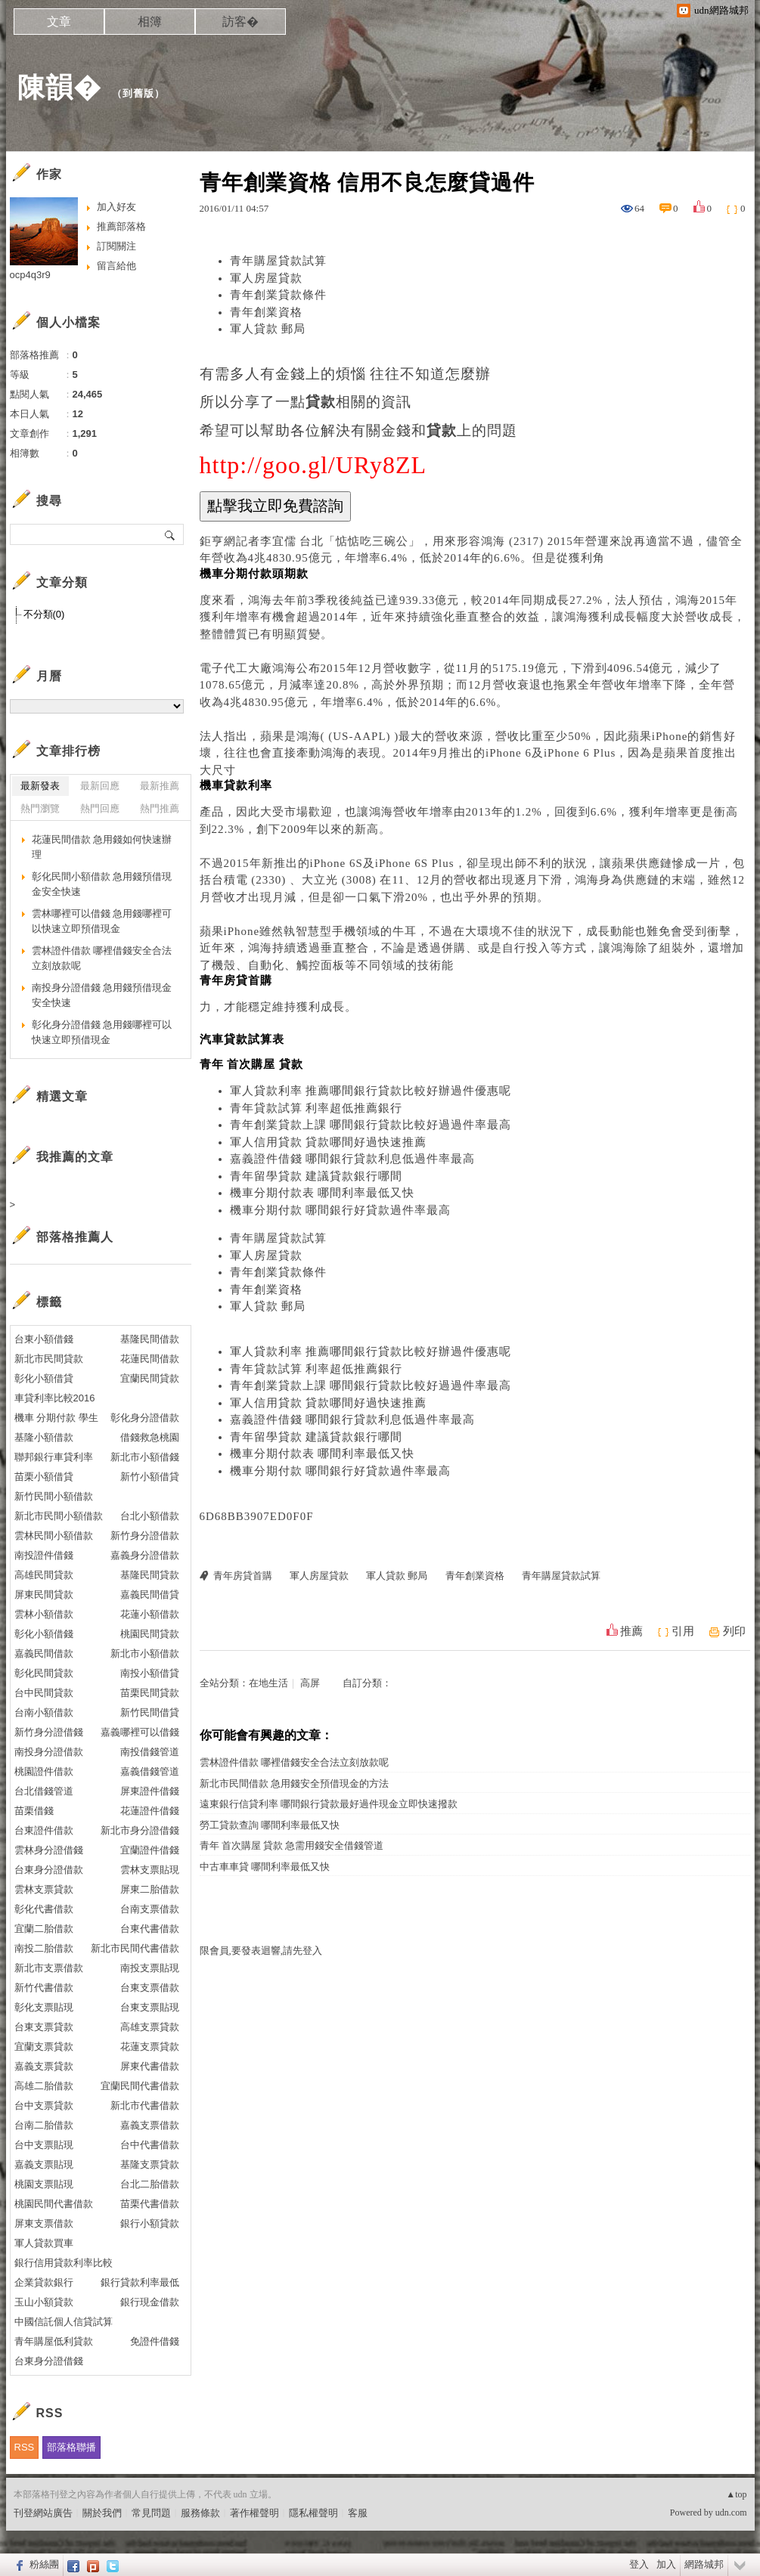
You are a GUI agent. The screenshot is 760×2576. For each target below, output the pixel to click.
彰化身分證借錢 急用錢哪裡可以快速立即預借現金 (102, 1032)
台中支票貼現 (43, 2144)
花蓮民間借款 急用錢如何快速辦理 (102, 847)
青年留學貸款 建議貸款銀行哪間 (316, 1176)
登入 (639, 2564)
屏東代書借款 (149, 2066)
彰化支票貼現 (43, 2007)
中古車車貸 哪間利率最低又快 (265, 1866)
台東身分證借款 (48, 1869)
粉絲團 (44, 2564)
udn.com (731, 2512)
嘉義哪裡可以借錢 (140, 1732)
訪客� (240, 21)
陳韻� (59, 87)
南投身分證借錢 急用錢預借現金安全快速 (102, 995)
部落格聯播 (71, 2447)
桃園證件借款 (43, 1771)
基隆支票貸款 (149, 2164)
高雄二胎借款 (43, 2085)
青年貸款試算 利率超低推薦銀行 (316, 1108)
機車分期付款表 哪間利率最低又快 (322, 1193)
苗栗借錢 (34, 1810)
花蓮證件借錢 (149, 1810)
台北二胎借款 (149, 2184)
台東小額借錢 (43, 1339)
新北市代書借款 (144, 2105)
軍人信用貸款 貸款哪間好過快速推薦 (328, 1142)
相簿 (150, 21)
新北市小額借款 (144, 1653)
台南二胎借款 (43, 2125)
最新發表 (40, 785)
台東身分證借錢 (48, 2361)
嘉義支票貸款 (43, 2066)
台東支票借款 (149, 1987)
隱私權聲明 (313, 2513)
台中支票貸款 (43, 2105)
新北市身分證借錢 (140, 1830)
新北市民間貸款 (48, 1358)
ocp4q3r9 (30, 274)
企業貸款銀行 (43, 2282)
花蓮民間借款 (149, 1358)
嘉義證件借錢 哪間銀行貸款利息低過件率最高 (353, 1159)
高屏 (310, 1683)
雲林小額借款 (43, 1614)
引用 (683, 1631)
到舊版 (138, 93)
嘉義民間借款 (43, 1653)
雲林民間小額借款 (53, 1535)
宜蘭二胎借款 (43, 1928)
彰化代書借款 (43, 1909)
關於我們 (102, 2513)
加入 (666, 2564)
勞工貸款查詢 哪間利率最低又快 (270, 1825)
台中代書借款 (149, 2144)
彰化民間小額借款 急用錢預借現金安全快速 (102, 884)
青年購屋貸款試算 (278, 261)
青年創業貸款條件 (278, 295)
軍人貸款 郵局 (268, 329)
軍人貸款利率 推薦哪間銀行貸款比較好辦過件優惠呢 (371, 1091)
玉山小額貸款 (43, 2302)
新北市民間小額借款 (58, 1516)
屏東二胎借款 (149, 1889)
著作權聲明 (254, 2513)
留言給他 (116, 265)
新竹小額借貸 (149, 1476)
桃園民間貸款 (149, 1633)
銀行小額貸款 (149, 2223)
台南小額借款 (43, 1712)
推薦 (631, 1631)
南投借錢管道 (149, 1751)
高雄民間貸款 (43, 1575)
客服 (358, 2513)
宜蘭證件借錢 (149, 1850)
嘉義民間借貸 (149, 1594)
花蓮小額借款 (149, 1614)
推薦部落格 (121, 226)
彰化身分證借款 (144, 1417)
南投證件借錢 (43, 1555)
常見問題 (151, 2513)
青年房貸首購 (242, 1575)
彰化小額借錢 (43, 1633)
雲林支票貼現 (149, 1869)
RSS (24, 2447)
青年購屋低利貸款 (53, 2341)
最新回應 (99, 785)
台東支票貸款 (43, 2027)
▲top (736, 2494)
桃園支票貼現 (43, 2184)
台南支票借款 (149, 1909)
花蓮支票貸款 (149, 2046)
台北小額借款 (149, 1516)
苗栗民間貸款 (149, 1692)
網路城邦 (704, 2564)
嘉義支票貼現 (43, 2164)
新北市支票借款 (48, 1968)
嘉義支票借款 (149, 2125)
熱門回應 (99, 808)
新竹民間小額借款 (53, 1496)
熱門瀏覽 (40, 808)
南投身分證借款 (48, 1751)
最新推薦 (159, 785)
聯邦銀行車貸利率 (53, 1457)
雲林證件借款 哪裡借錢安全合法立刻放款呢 (294, 1762)
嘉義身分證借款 (144, 1555)
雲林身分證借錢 (48, 1850)
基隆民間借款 (149, 1339)
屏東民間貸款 (43, 1594)
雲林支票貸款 (43, 1889)
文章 (59, 21)
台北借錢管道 (43, 1791)
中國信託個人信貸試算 (63, 2321)
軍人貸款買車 (43, 2243)
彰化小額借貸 (43, 1378)
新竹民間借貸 (149, 1712)
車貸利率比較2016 (54, 1398)
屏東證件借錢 (149, 1791)
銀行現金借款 (149, 2302)
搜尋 (170, 534)
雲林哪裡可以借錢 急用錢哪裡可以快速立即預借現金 (102, 921)
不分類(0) (44, 614)
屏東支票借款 (43, 2223)
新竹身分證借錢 (48, 1732)
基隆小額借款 (43, 1437)
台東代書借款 (149, 1928)
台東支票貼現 (149, 2007)
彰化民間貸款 (43, 1673)
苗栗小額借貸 (43, 1476)
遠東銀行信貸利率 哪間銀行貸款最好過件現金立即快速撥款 (329, 1804)
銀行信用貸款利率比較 (63, 2262)
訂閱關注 (116, 246)
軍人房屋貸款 (266, 278)
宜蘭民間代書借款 (140, 2085)
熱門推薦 (159, 808)
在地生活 (268, 1683)
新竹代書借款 (43, 1987)
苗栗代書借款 (149, 2203)
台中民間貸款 (43, 1692)
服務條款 (200, 2513)
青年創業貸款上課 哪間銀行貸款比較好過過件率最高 (371, 1125)
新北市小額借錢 (144, 1457)
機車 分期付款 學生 (56, 1417)
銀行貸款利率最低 (140, 2282)
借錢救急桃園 (149, 1437)
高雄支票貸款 (149, 2027)
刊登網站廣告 (43, 2513)
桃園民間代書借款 (53, 2203)
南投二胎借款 (43, 1948)
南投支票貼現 (149, 1968)
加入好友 (116, 206)
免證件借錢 (154, 2341)
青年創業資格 (266, 312)
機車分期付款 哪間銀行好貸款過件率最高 (340, 1210)
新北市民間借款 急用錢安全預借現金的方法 (294, 1783)
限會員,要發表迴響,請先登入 (261, 1950)
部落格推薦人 (74, 1237)
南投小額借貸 (149, 1673)
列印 (734, 1631)
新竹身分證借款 (144, 1535)
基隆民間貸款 (149, 1575)
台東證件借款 (43, 1830)
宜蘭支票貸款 (43, 2046)
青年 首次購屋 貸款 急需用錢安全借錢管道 (292, 1845)
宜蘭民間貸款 (149, 1378)
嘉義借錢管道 (149, 1771)
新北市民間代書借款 (135, 1948)
